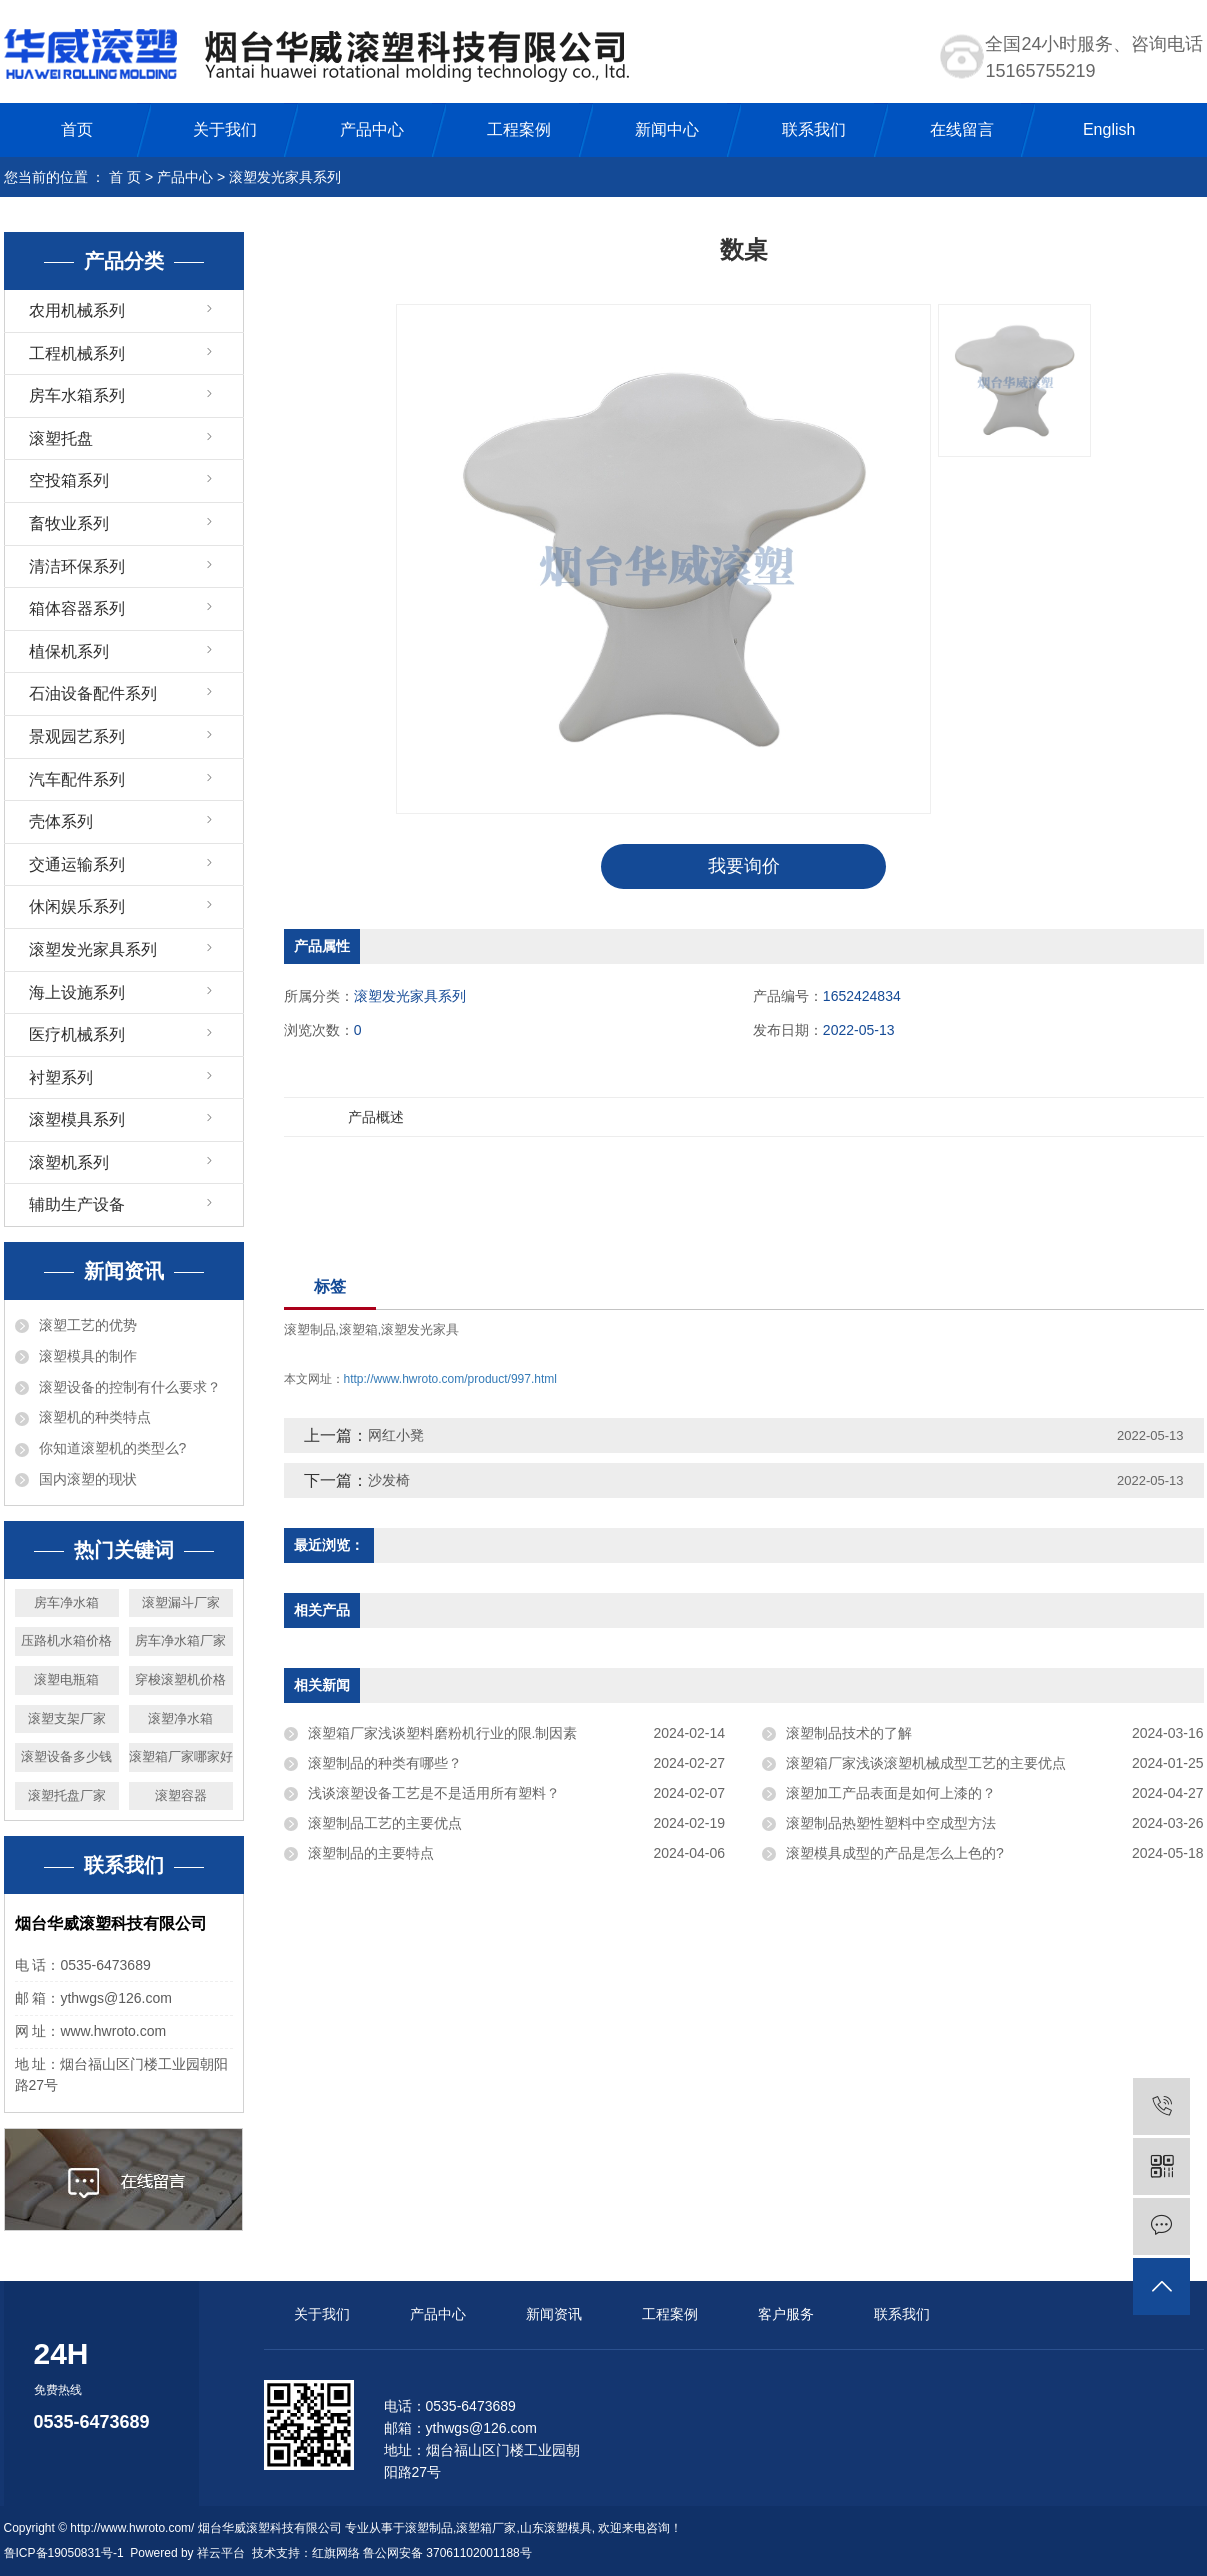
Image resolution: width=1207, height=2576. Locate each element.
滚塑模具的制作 (88, 1356)
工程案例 (519, 129)
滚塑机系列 (69, 1162)
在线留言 (962, 129)
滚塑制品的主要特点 (371, 1853)
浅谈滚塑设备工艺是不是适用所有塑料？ (434, 1793)
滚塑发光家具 (420, 1329)
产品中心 (372, 129)
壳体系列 (61, 821)
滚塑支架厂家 (67, 1718)
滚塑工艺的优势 (88, 1325)
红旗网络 (336, 2553)
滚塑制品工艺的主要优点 (385, 1823)
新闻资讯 (554, 2314)
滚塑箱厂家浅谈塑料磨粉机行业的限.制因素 (443, 1733)
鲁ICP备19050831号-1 (64, 2553)
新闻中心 (667, 129)
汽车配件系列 (77, 779)
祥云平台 (221, 2553)
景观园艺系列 (77, 736)
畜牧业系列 (69, 523)
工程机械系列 (77, 353)
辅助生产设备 (77, 1204)
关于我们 (225, 129)
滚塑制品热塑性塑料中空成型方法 (891, 1823)
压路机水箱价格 (66, 1640)
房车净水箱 (66, 1602)
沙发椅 (389, 1480)
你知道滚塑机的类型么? (113, 1448)
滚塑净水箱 (180, 1718)
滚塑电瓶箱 (66, 1679)
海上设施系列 (77, 992)
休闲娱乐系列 (77, 906)
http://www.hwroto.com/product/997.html (450, 1379)
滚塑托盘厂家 (67, 1795)
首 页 (125, 177)
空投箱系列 (69, 480)
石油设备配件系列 (93, 693)
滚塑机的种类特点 (95, 1417)
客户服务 (786, 2314)
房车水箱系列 (77, 395)
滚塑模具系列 (77, 1119)
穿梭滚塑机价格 (180, 1679)
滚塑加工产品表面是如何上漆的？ (891, 1793)
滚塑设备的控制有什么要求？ (130, 1387)
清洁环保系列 (77, 566)
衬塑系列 (61, 1077)
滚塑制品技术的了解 (849, 1733)
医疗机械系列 (77, 1034)
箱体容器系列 (77, 608)
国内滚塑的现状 (88, 1479)
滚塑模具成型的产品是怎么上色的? (895, 1853)
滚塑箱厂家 (486, 2528)
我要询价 (744, 866)
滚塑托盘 (61, 438)
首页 (77, 129)
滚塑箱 (358, 1329)
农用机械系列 (77, 310)
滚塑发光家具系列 (285, 177)
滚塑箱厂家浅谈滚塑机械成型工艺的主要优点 (926, 1763)
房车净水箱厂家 (180, 1640)
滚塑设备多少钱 (66, 1756)
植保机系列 (69, 651)
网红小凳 (396, 1435)
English (1109, 129)
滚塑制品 (310, 1329)
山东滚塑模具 (556, 2528)
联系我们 (814, 129)
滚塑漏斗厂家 (181, 1602)
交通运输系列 (77, 864)
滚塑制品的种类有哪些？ (385, 1763)
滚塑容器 (181, 1795)
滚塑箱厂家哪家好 (181, 1756)
